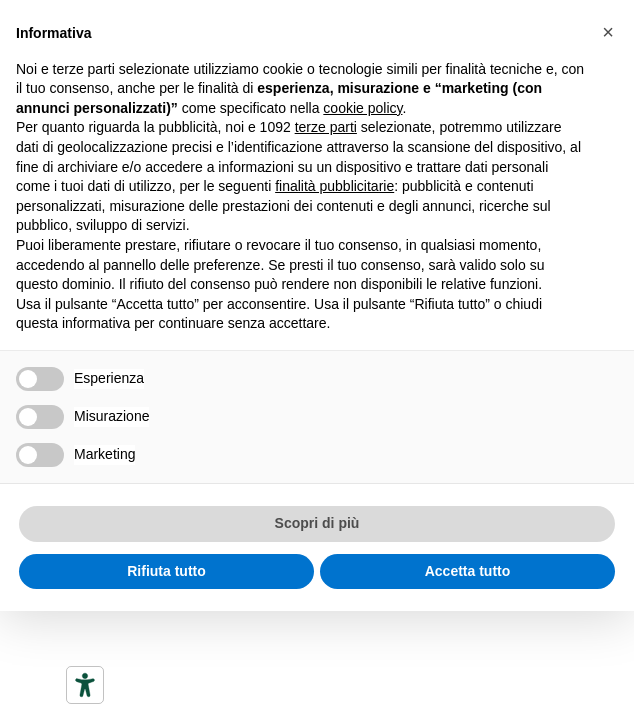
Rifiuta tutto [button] (166, 571)
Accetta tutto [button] (468, 571)
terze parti (326, 127)
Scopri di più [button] (317, 523)
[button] (608, 32)
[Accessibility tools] (85, 685)
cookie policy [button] (362, 108)
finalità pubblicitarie (334, 186)
